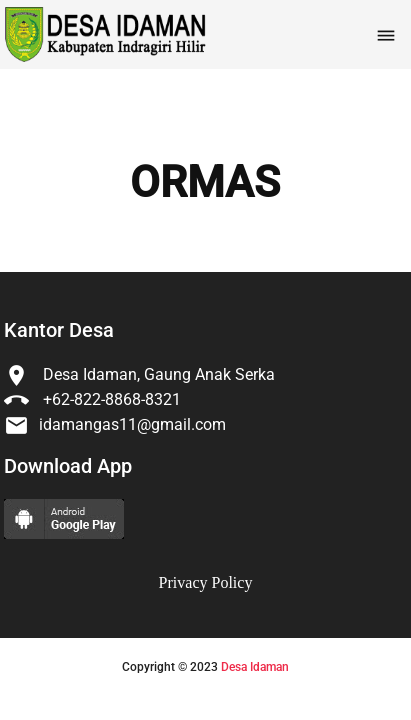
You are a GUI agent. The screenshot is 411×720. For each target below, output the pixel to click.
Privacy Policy (206, 582)
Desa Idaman (255, 667)
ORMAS (205, 183)
